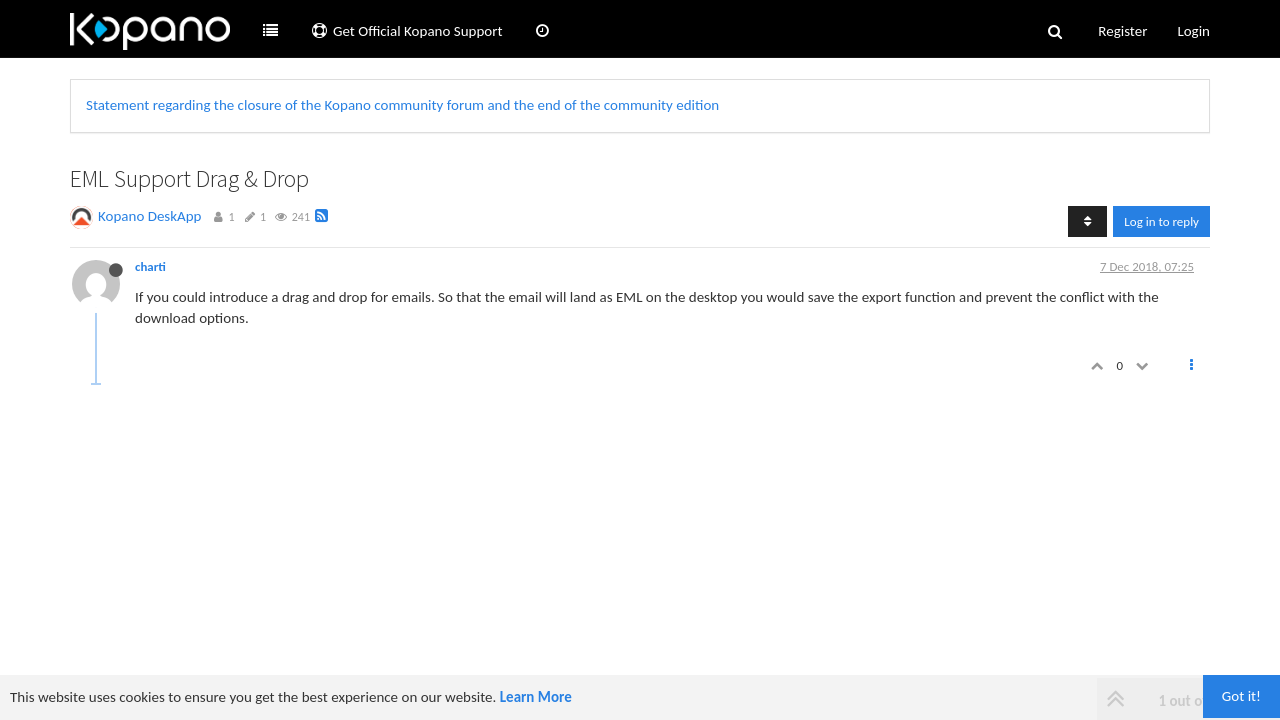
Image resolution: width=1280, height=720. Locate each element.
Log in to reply (1161, 221)
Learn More (536, 697)
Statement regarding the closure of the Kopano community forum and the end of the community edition (402, 105)
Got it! (1241, 696)
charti (150, 266)
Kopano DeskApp (150, 216)
